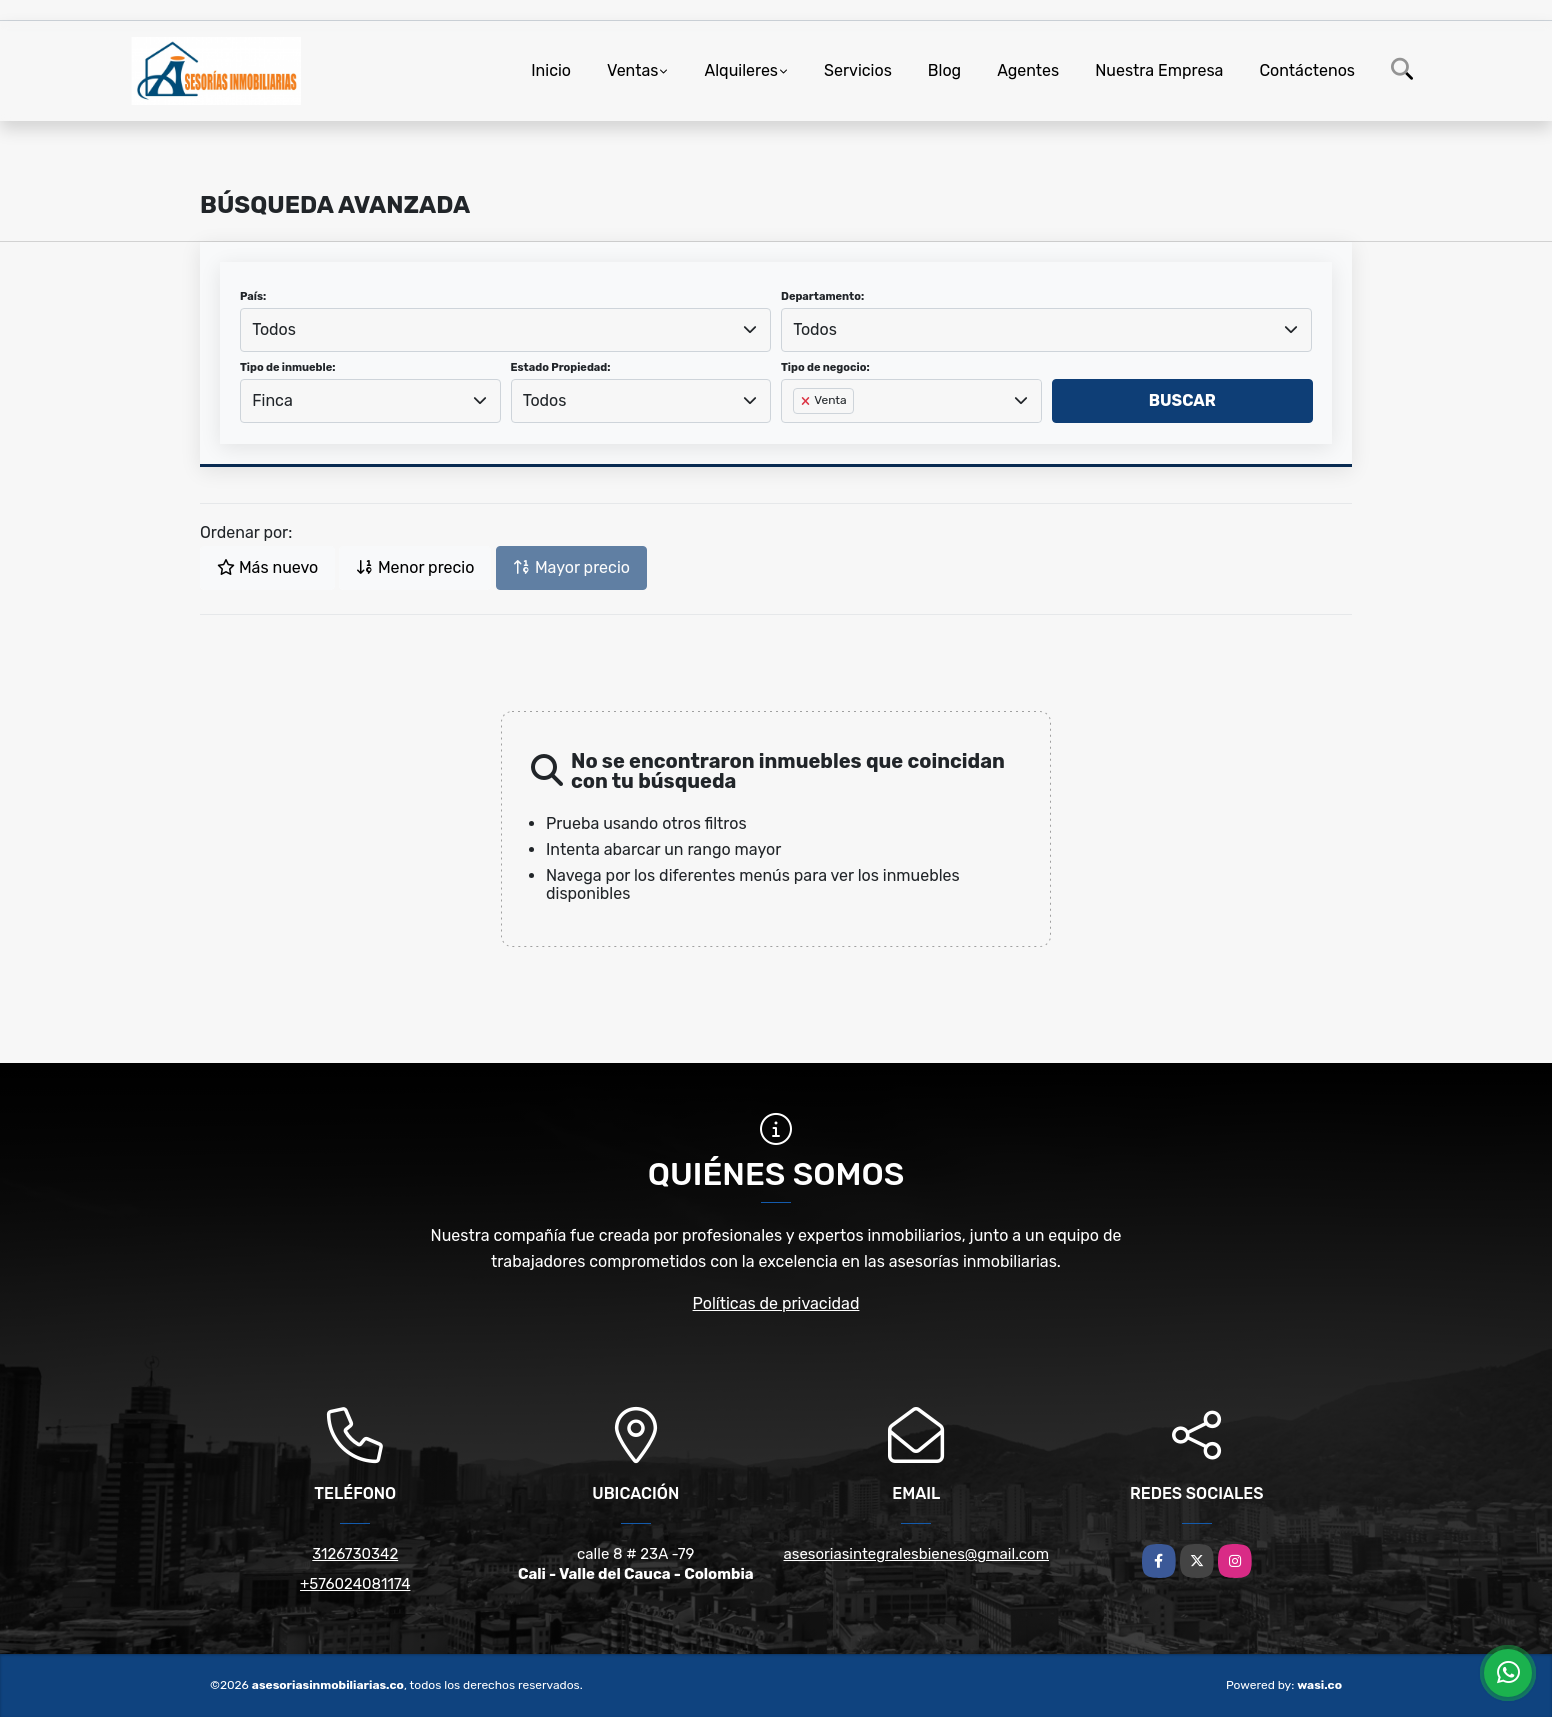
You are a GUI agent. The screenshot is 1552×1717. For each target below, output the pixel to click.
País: (253, 296)
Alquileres (741, 70)
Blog (944, 70)
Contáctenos (1307, 70)
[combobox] (505, 330)
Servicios (858, 70)
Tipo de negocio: (825, 367)
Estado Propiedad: (561, 367)
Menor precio (415, 567)
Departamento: (822, 296)
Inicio (551, 70)
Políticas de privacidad (776, 1303)
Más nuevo (267, 567)
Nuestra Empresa (1159, 70)
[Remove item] (807, 401)
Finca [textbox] (272, 400)
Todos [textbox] (274, 329)
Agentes (1028, 70)
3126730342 (355, 1554)
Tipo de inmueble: (287, 367)
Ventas (632, 70)
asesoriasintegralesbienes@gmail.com (916, 1554)
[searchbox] (799, 433)
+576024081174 (355, 1584)
